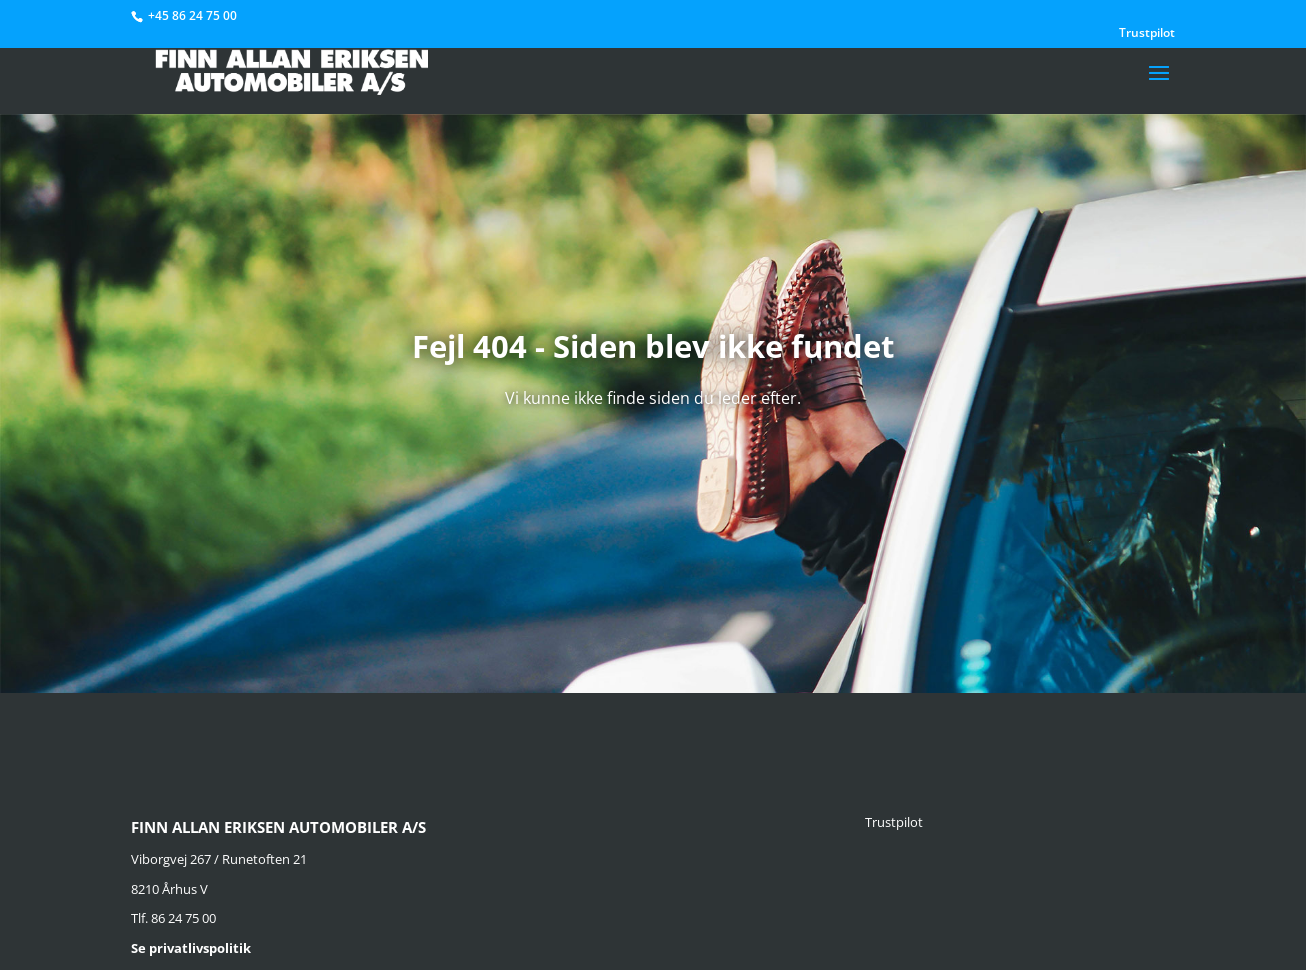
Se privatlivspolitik (191, 948)
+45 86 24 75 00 (192, 15)
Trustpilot (1147, 34)
